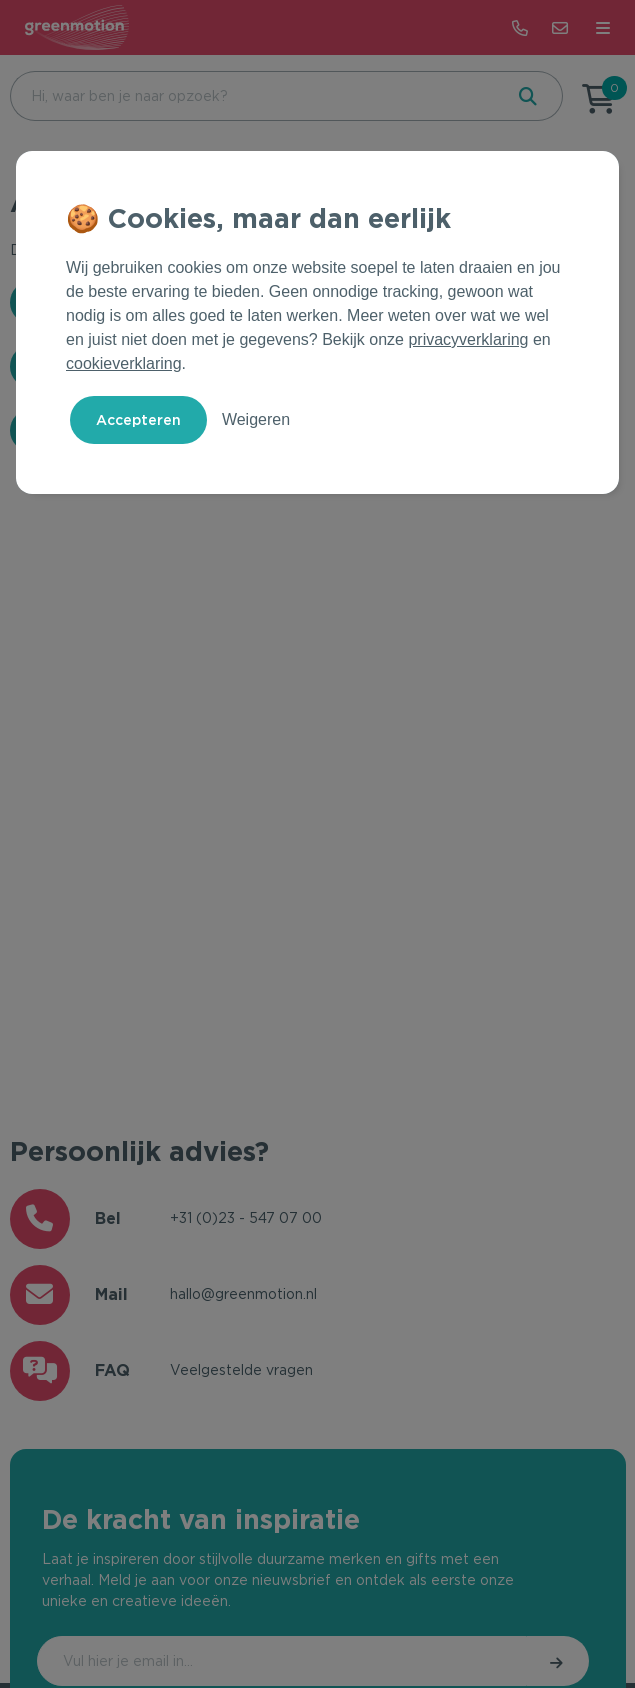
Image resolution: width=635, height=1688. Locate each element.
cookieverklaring (124, 363)
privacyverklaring (468, 339)
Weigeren (256, 419)
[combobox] (254, 96)
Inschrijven (558, 1661)
